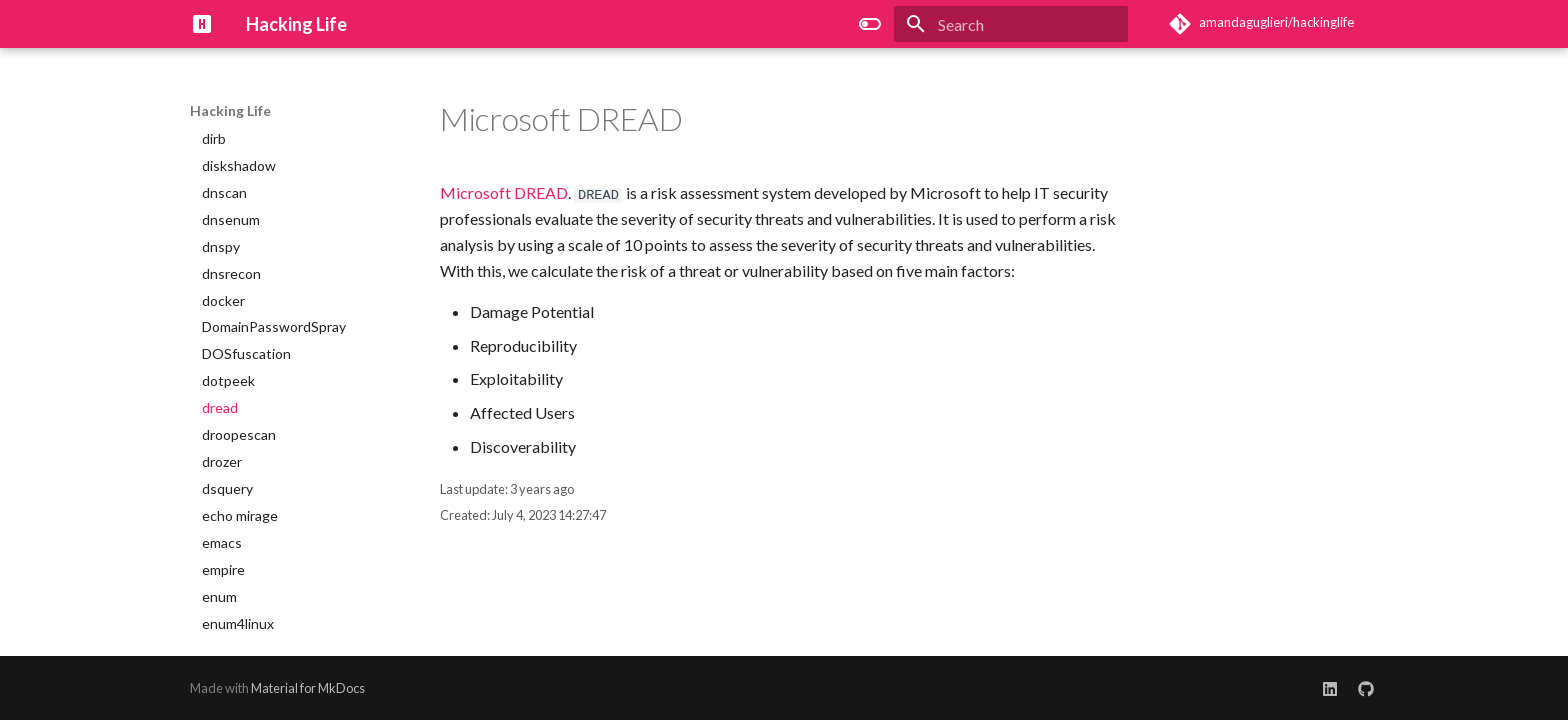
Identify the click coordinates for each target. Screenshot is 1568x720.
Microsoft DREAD (504, 192)
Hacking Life (230, 110)
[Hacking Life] (202, 24)
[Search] (1011, 24)
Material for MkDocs (308, 688)
